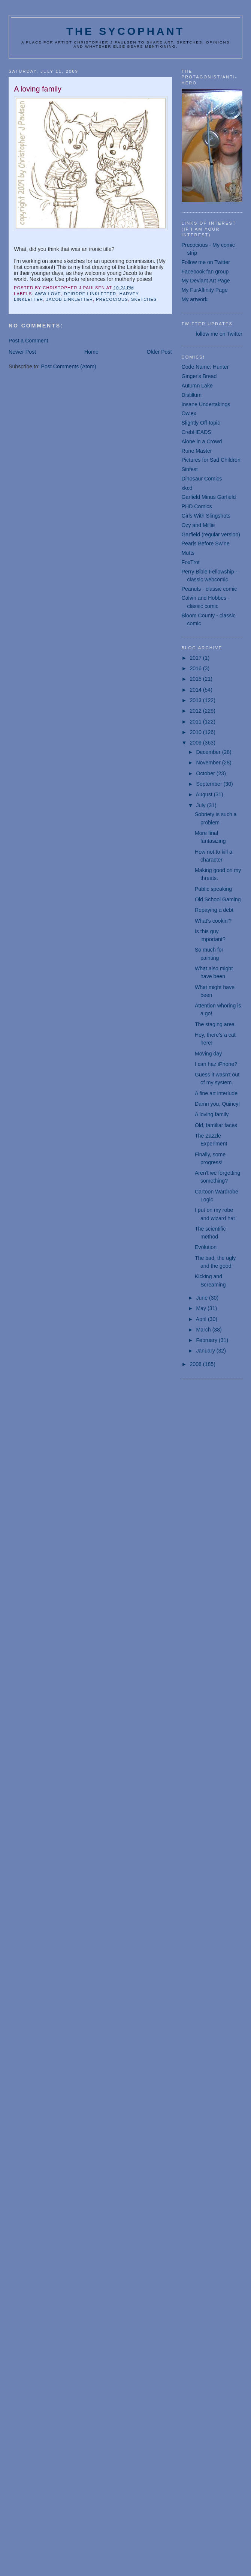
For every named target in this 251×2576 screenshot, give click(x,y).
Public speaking (213, 889)
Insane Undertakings (206, 404)
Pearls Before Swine (206, 543)
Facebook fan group (205, 272)
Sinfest (190, 469)
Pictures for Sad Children (211, 460)
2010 (196, 732)
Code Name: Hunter (205, 367)
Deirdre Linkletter (90, 293)
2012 (196, 711)
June (202, 1298)
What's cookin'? (213, 921)
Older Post (159, 352)
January (206, 1351)
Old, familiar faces (216, 1125)
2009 (196, 743)
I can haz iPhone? (216, 1064)
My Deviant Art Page (206, 281)
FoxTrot (191, 562)
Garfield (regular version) (211, 534)
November (209, 763)
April (202, 1319)
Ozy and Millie (198, 525)
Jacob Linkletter (69, 299)
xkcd (187, 488)
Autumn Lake (197, 386)
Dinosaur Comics (202, 479)
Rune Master (197, 451)
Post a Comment (28, 341)
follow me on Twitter (219, 334)
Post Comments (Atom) (68, 366)
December (209, 752)
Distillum (192, 395)
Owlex (189, 413)
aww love (48, 293)
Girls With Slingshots (206, 516)
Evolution (206, 1247)
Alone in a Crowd (202, 441)
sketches (144, 299)
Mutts (188, 553)
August (205, 794)
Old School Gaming (218, 899)
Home (91, 352)
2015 (196, 679)
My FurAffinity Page (205, 290)
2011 (196, 722)
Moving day (208, 1054)
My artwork (195, 299)
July (201, 805)
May (202, 1308)
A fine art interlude (216, 1093)
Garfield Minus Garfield (209, 497)
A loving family (212, 1114)
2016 (196, 668)
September (209, 784)
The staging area (215, 1024)
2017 (196, 658)
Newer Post (22, 352)
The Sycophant (125, 31)
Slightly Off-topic (201, 423)
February (207, 1340)
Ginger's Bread (199, 376)
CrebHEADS (196, 432)
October (206, 773)
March (204, 1330)
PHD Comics (197, 506)
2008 (196, 1364)
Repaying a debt (214, 910)
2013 (196, 700)
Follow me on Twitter (206, 262)
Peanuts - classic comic (209, 589)
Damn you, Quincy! (217, 1104)
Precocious (112, 299)
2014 (196, 690)
